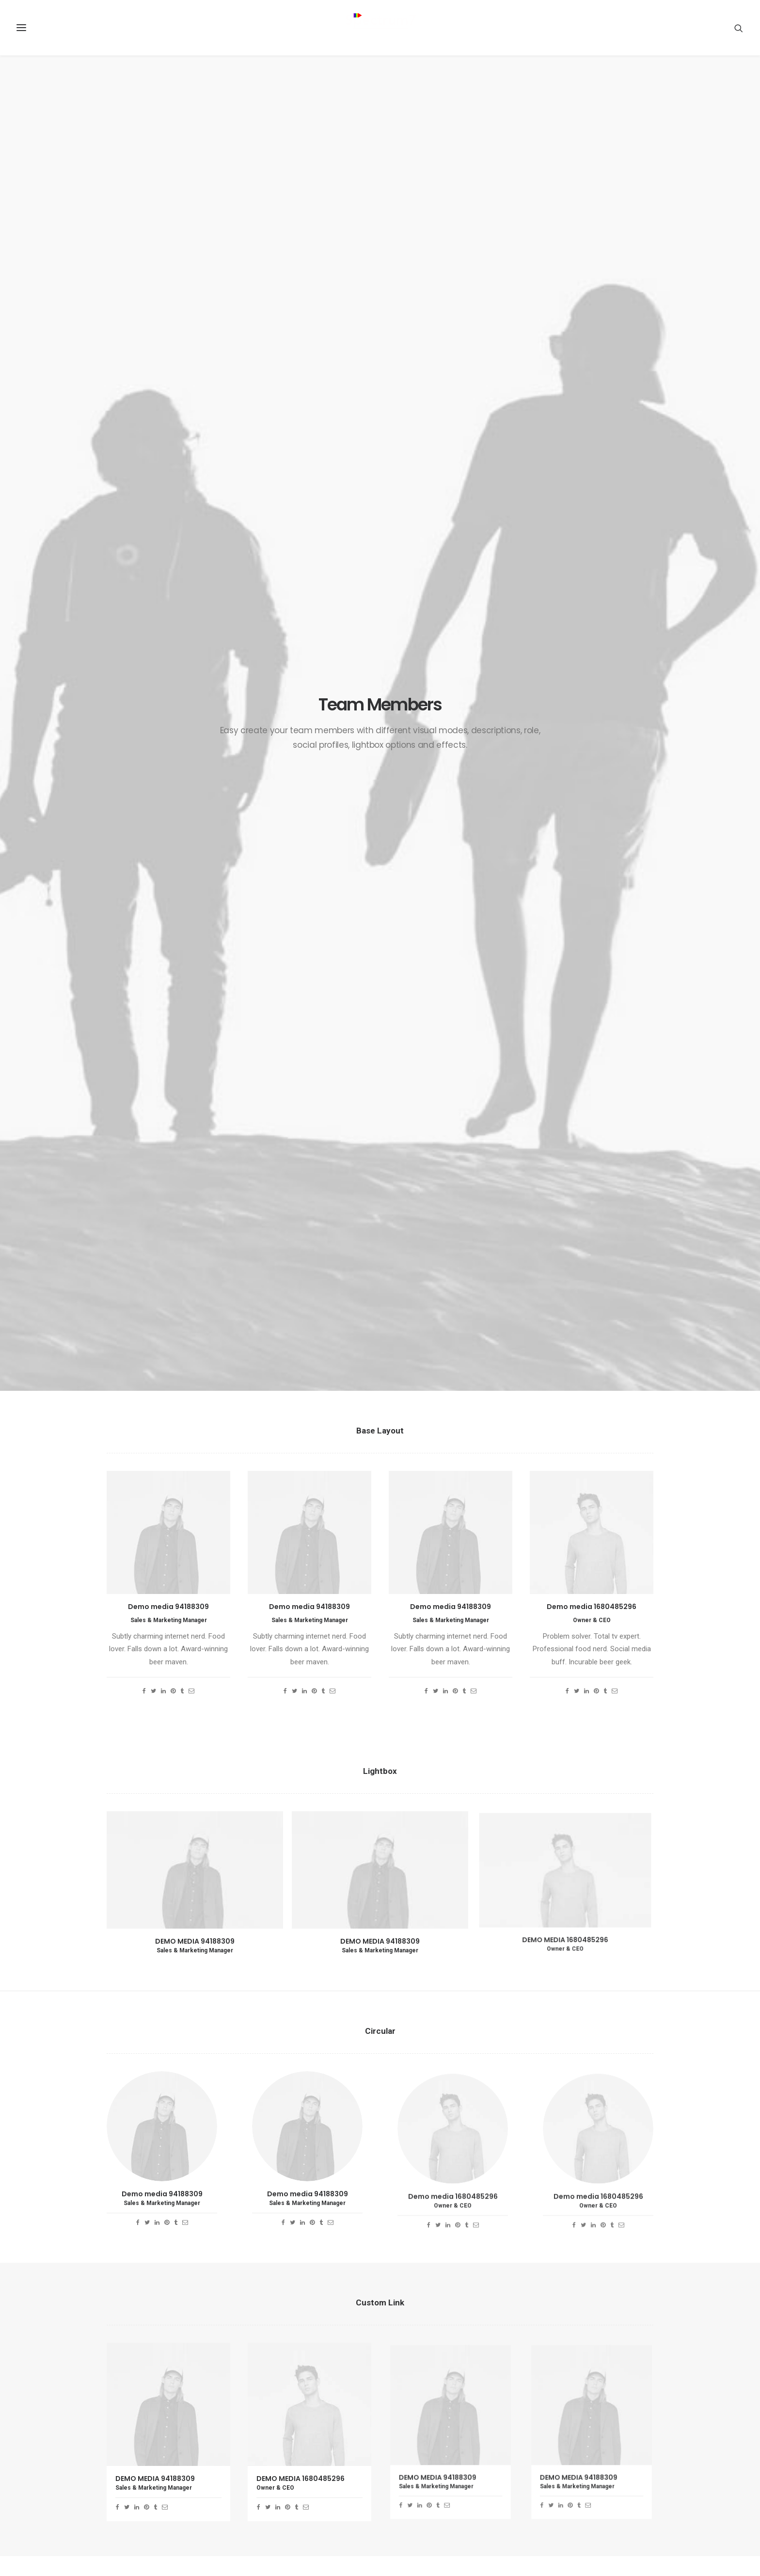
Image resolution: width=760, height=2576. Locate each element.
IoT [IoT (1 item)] (609, 2422)
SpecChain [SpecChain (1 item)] (594, 2469)
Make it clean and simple (437, 2425)
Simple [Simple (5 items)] (557, 2469)
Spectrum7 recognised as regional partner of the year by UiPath (301, 2448)
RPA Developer (275, 2389)
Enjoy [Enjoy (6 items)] (634, 2407)
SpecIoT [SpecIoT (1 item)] (633, 2469)
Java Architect (275, 2412)
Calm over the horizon (433, 2401)
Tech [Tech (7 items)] (614, 2484)
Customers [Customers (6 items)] (563, 2407)
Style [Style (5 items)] (586, 2484)
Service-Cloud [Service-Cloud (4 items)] (616, 2453)
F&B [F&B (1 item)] (552, 2422)
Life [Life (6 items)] (632, 2422)
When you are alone (429, 2436)
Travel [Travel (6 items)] (557, 2500)
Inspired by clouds (427, 2412)
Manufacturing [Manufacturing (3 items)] (569, 2438)
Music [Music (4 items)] (613, 2438)
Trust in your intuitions (433, 2389)
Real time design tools (433, 2448)
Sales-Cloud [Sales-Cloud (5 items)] (565, 2453)
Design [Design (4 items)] (602, 2407)
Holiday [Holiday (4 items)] (581, 2422)
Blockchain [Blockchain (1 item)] (587, 2391)
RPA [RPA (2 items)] (640, 2438)
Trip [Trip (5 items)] (586, 2500)
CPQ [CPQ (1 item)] (623, 2391)
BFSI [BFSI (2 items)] (552, 2391)
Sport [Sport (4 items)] (556, 2484)
